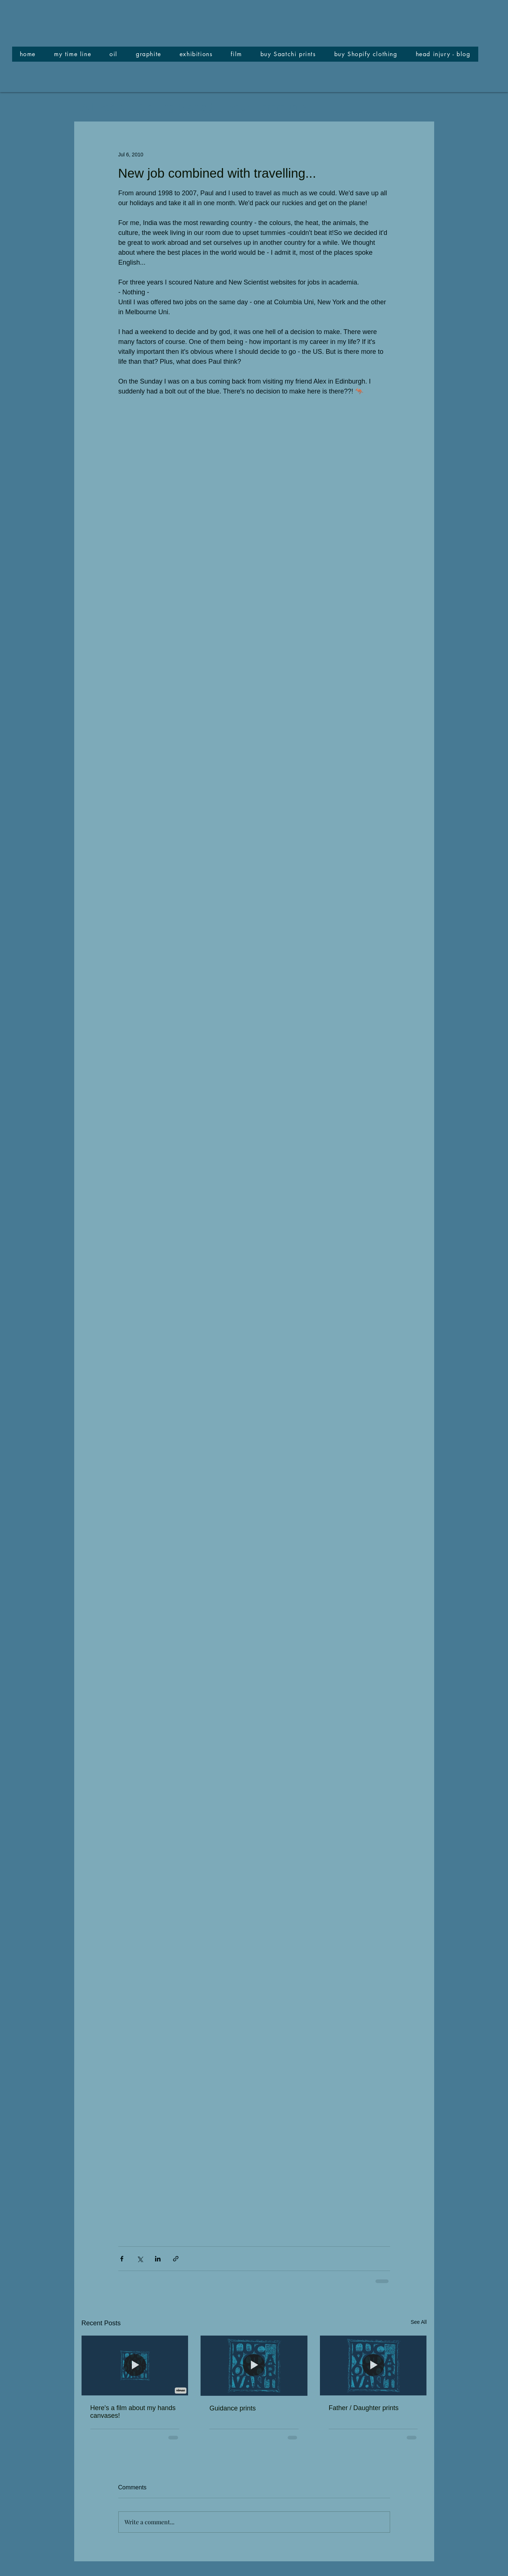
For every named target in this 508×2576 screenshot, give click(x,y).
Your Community (268, 107)
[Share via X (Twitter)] (139, 2258)
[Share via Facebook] (121, 2258)
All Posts (103, 107)
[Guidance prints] (254, 2366)
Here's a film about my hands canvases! (133, 2411)
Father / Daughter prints (364, 2408)
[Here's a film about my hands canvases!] (135, 2365)
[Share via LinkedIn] (157, 2258)
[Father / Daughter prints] (373, 2365)
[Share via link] (175, 2258)
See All (419, 2322)
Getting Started (176, 107)
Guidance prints (232, 2408)
